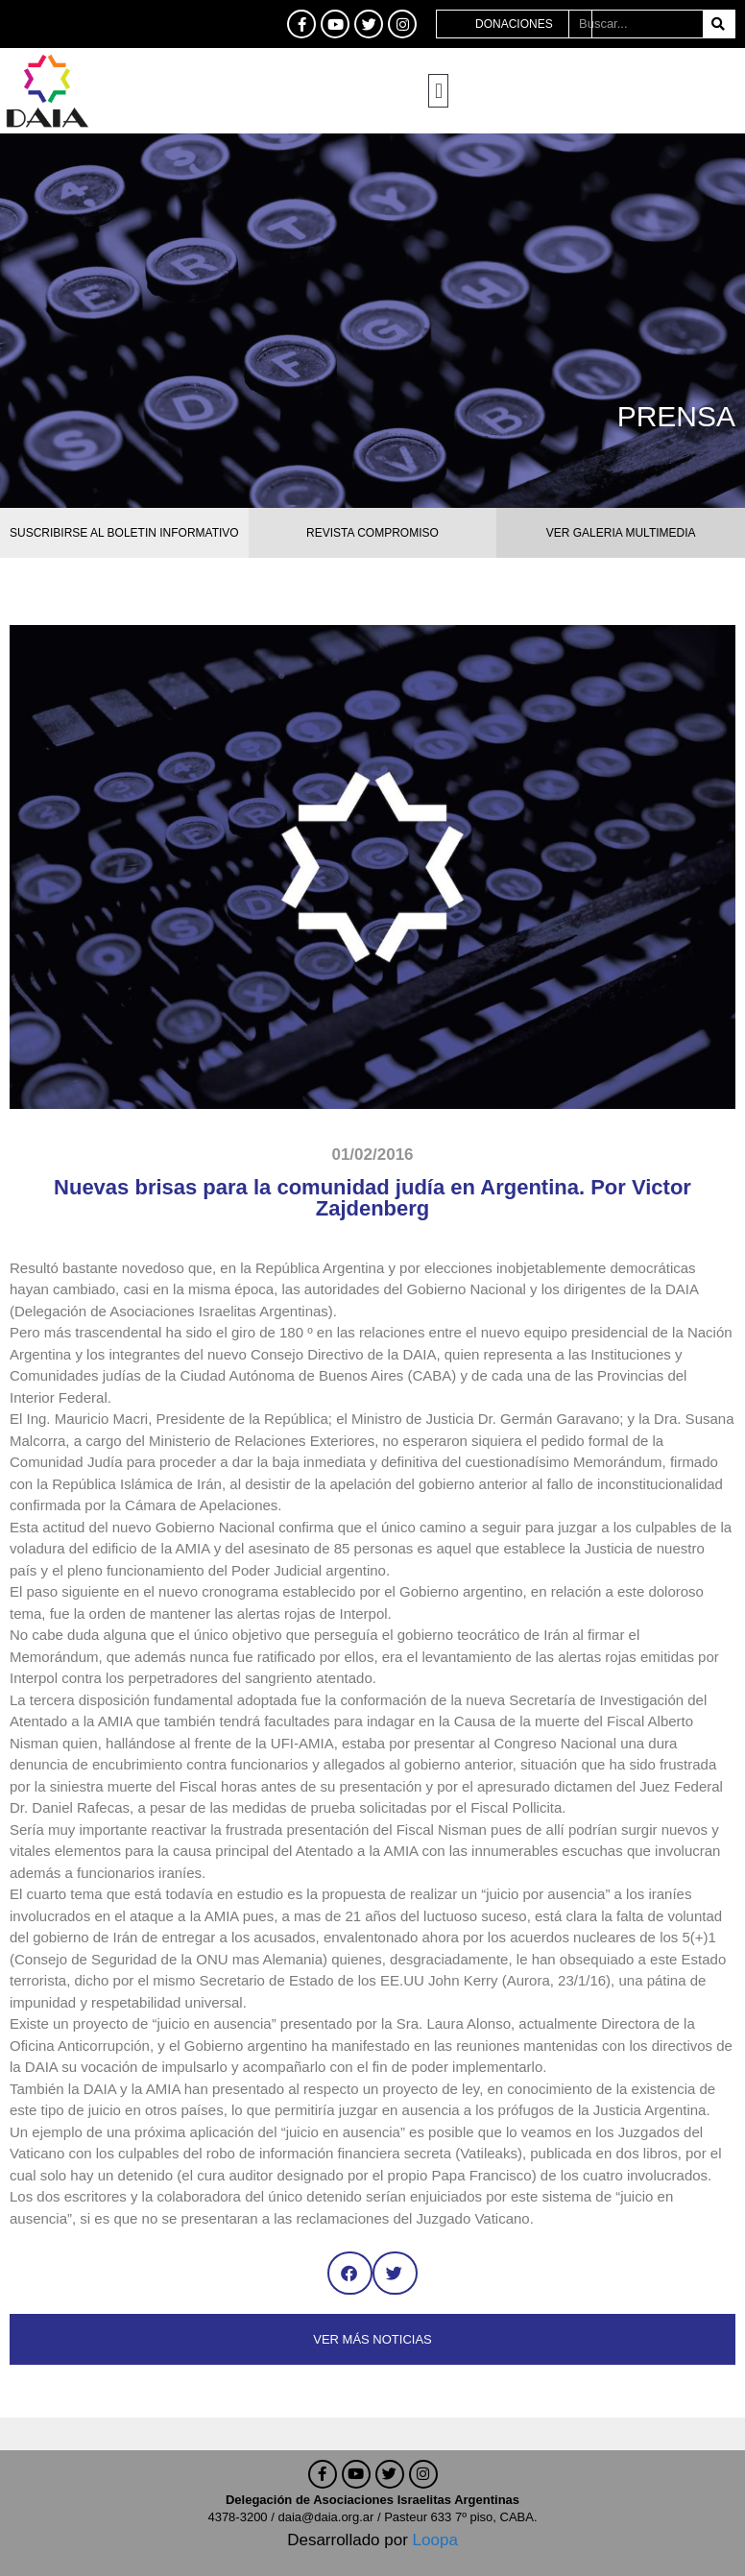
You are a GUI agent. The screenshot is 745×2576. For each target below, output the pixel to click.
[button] (438, 91)
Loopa (435, 2540)
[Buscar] (718, 24)
